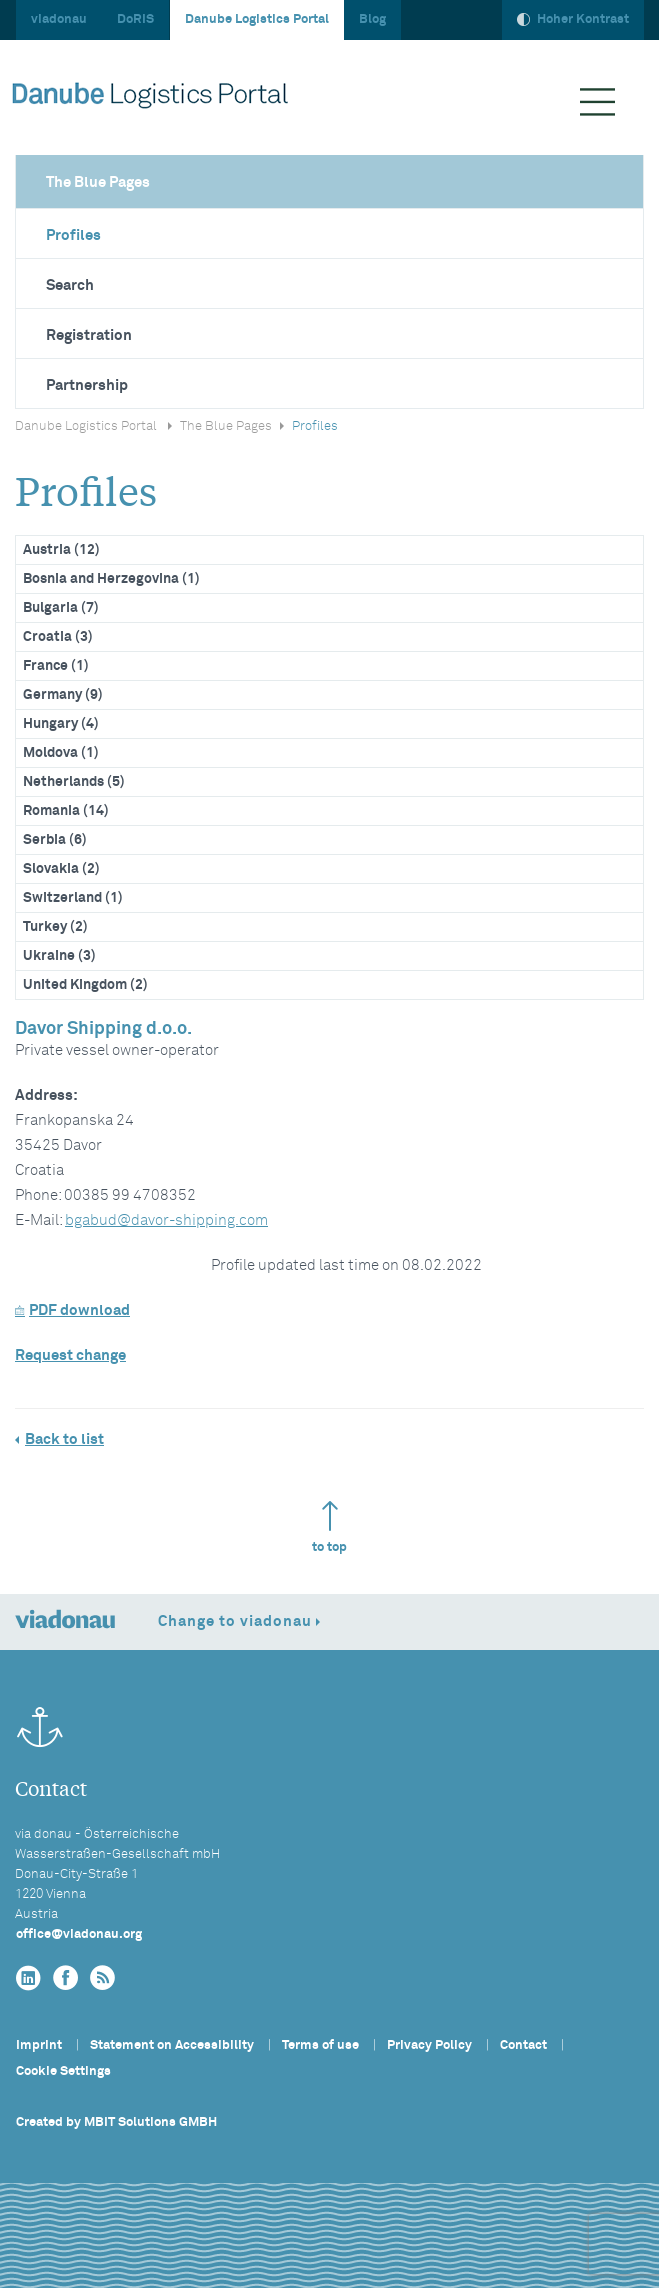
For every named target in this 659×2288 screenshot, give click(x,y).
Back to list (64, 1439)
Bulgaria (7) (61, 608)
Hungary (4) (61, 724)
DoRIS (135, 19)
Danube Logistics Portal (257, 19)
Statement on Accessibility (172, 2045)
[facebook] (65, 1978)
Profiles (73, 235)
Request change (70, 1355)
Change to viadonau (235, 1621)
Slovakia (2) (61, 869)
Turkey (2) (55, 927)
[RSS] (102, 1978)
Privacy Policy (429, 2045)
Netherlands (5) (74, 782)
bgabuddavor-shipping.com (166, 1220)
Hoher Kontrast (573, 19)
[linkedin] (28, 1978)
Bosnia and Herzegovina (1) (111, 579)
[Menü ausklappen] (597, 102)
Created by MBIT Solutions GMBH (116, 2122)
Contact (523, 2045)
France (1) (56, 666)
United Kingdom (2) (85, 985)
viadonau (59, 19)
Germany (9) (63, 695)
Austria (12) (61, 550)
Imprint (39, 2045)
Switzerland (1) (73, 898)
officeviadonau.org (79, 1934)
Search (70, 285)
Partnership (87, 385)
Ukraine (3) (59, 956)
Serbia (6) (55, 840)
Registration (89, 335)
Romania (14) (66, 811)
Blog (372, 19)
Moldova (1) (61, 753)
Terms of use (320, 2045)
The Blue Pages (98, 182)
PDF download (72, 1310)
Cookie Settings (63, 2071)
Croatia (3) (58, 637)
